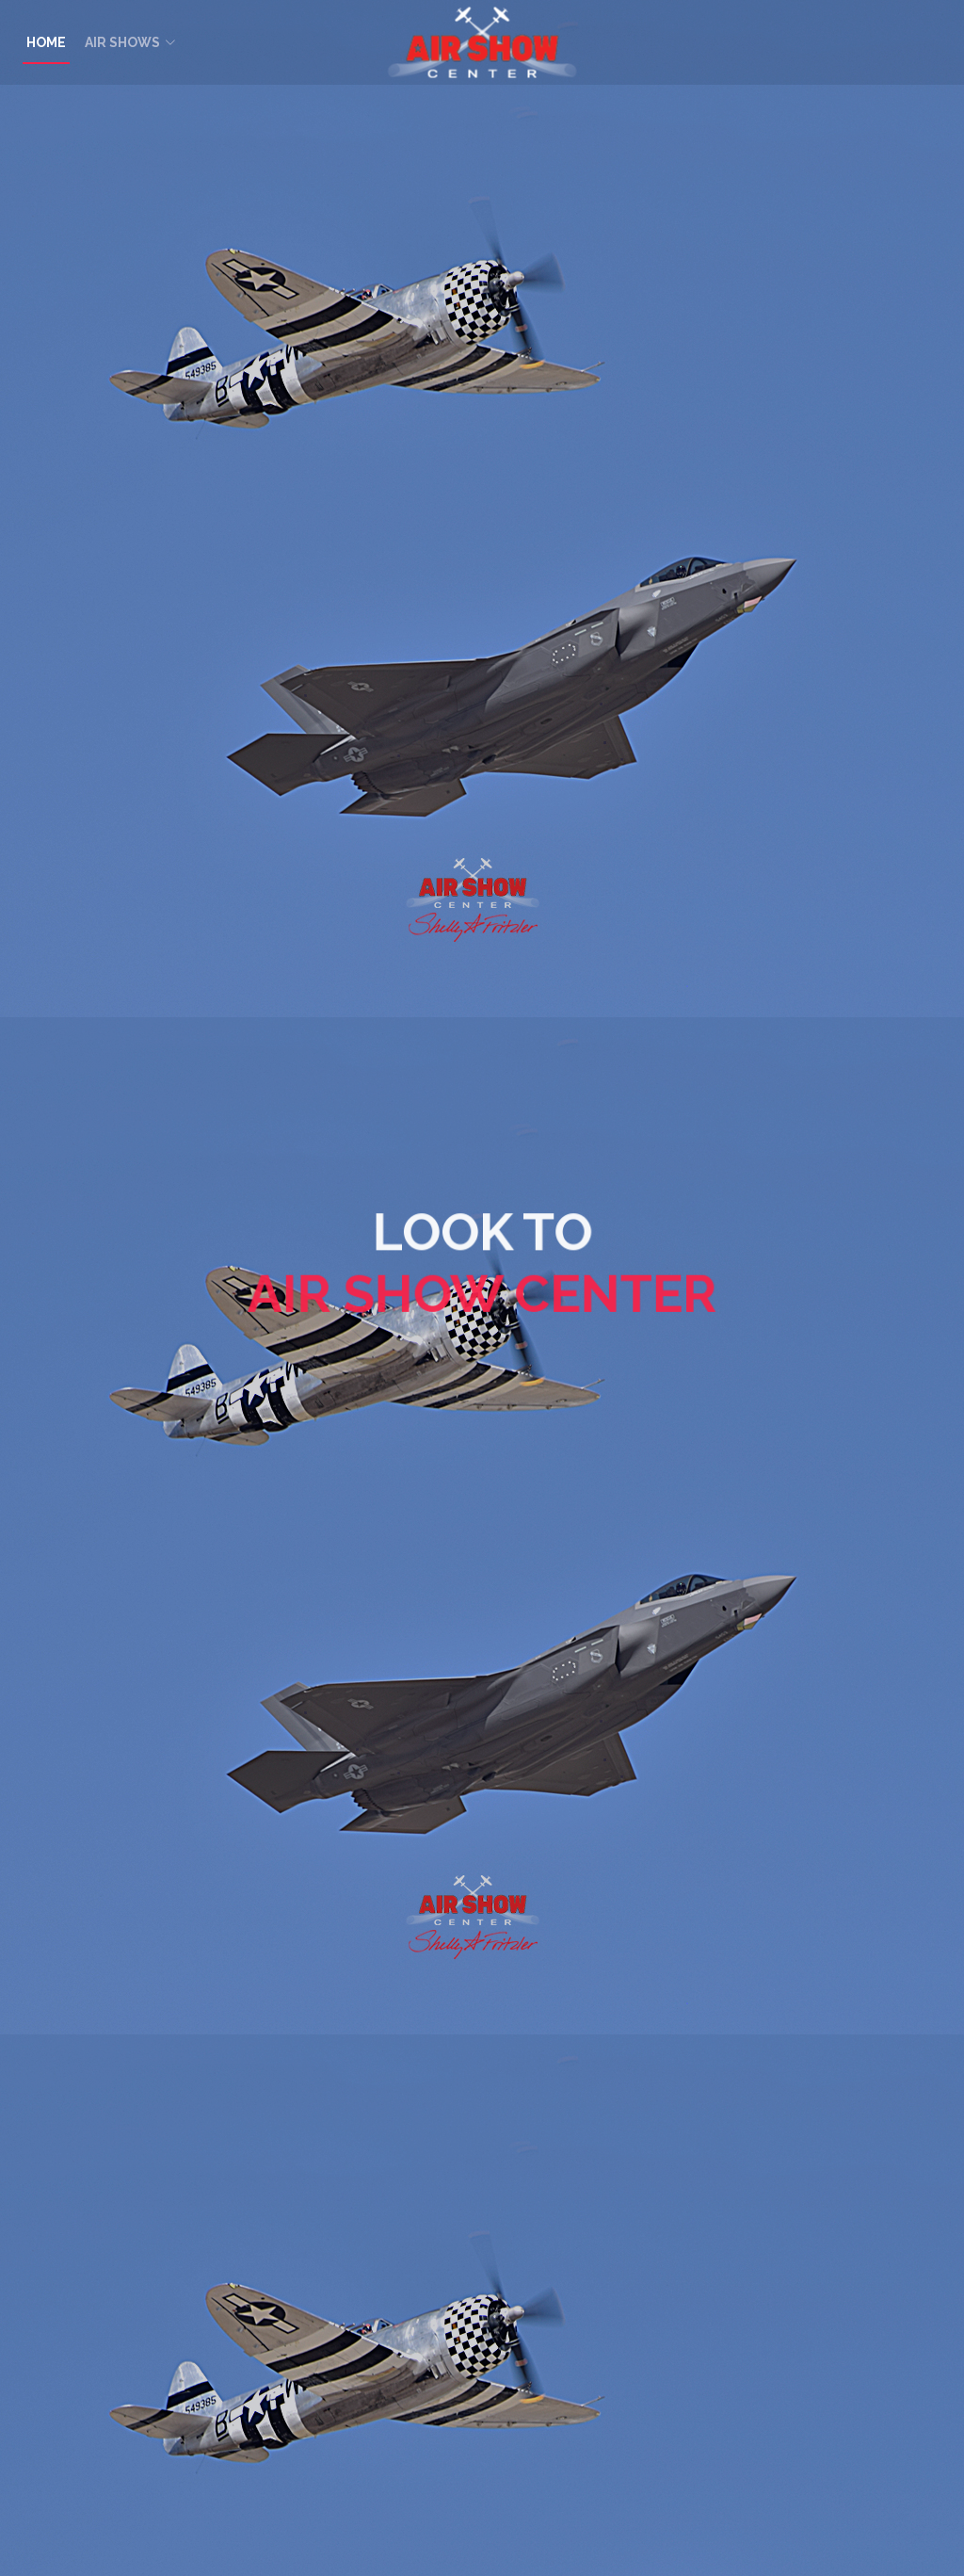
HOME (46, 42)
